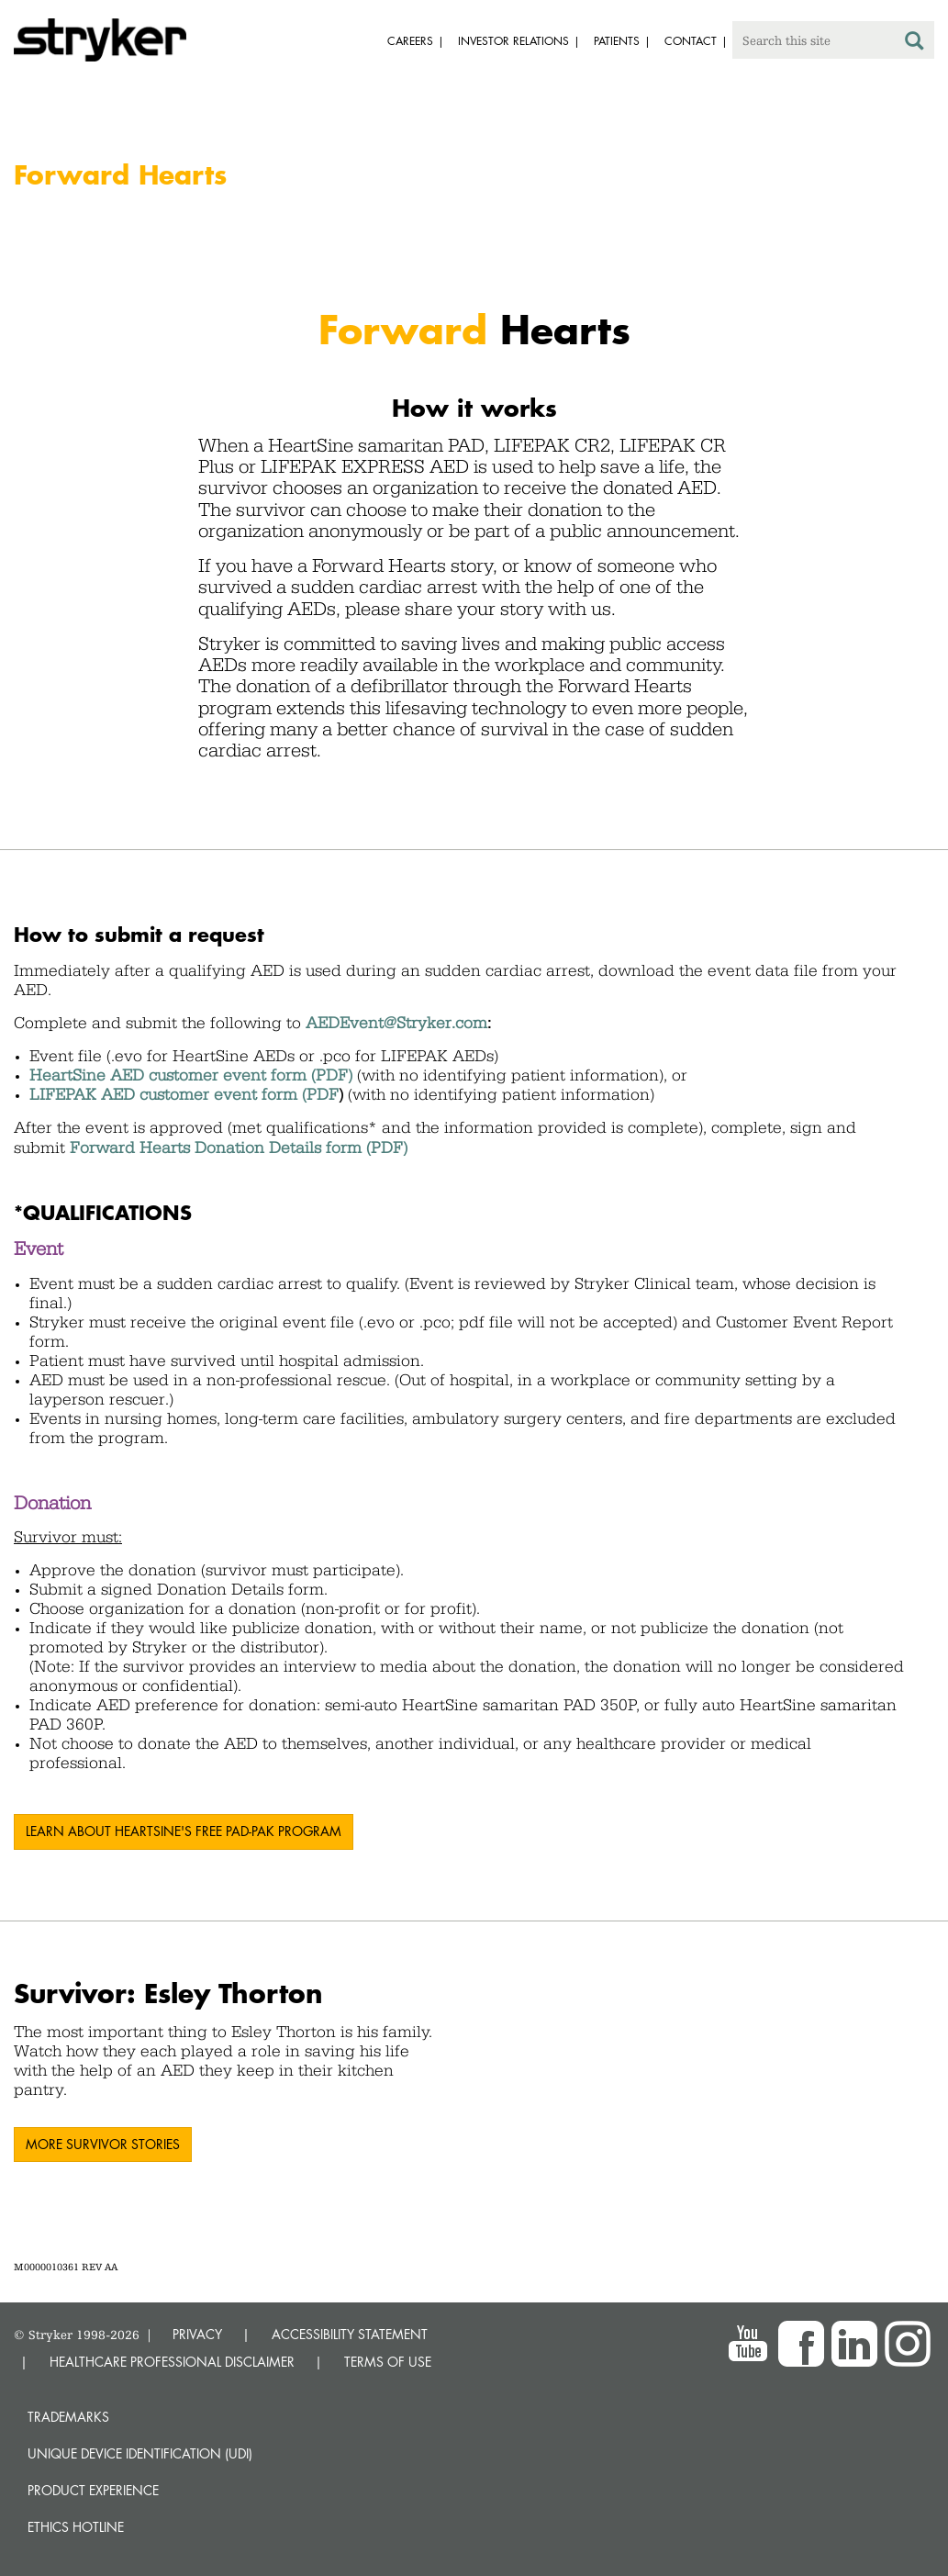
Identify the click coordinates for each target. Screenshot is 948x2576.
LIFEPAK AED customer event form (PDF (184, 1094)
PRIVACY (197, 2334)
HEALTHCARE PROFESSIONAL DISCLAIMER (172, 2361)
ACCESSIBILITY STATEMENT (350, 2334)
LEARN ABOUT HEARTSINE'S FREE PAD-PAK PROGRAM (183, 1831)
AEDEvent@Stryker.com (396, 1023)
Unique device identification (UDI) (140, 2453)
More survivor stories (103, 2144)
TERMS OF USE (387, 2361)
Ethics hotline (76, 2527)
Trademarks (68, 2416)
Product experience (93, 2490)
